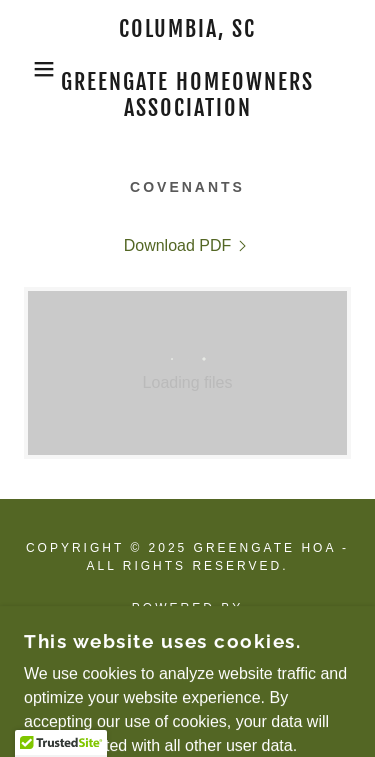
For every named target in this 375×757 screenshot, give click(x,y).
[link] (187, 69)
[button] (29, 69)
